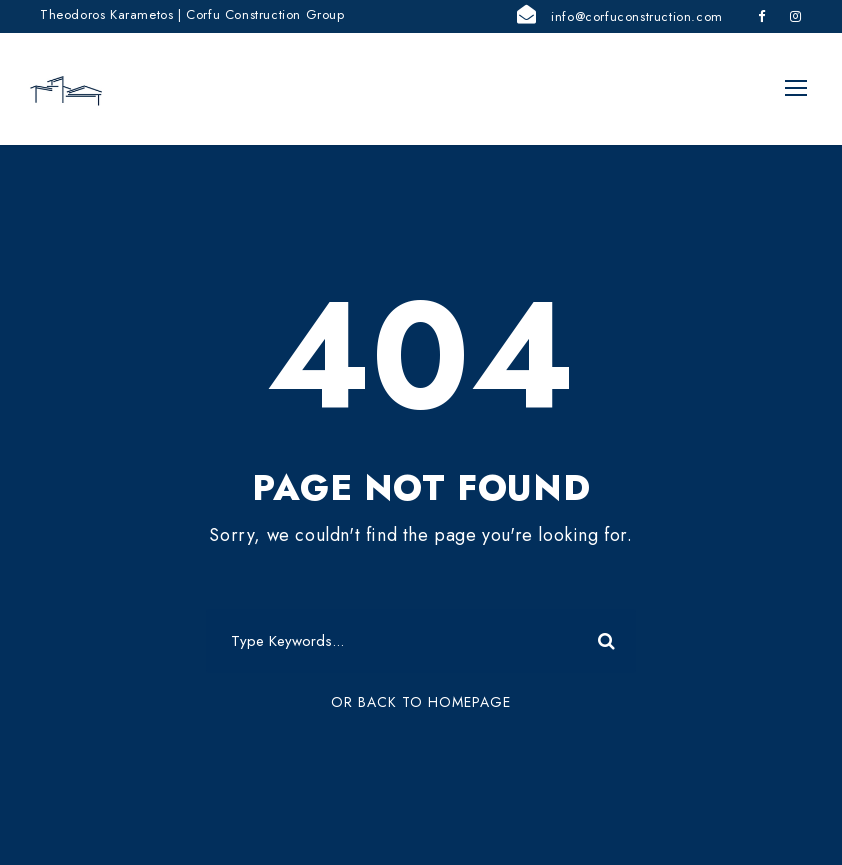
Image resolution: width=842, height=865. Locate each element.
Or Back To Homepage (421, 706)
